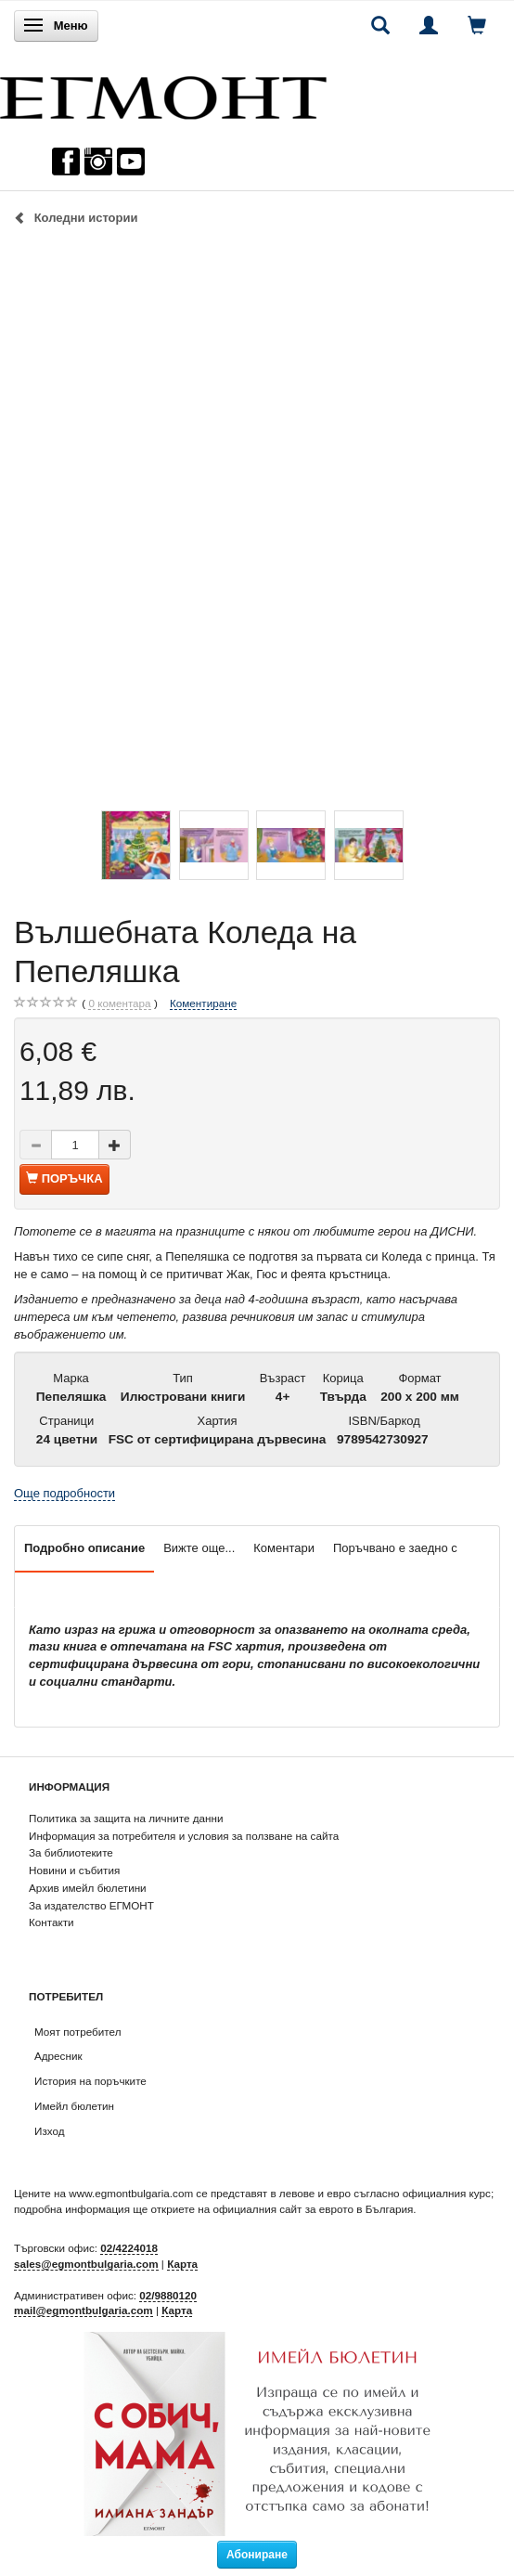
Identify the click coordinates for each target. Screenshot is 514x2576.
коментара (119, 1003)
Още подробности (64, 1493)
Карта (182, 2264)
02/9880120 (168, 2295)
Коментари (284, 1548)
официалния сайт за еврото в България (312, 2209)
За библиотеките (71, 1852)
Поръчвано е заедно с (395, 1548)
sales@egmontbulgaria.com (86, 2264)
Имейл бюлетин (74, 2106)
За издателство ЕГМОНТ (91, 1905)
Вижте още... (199, 1548)
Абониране (257, 2554)
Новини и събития (74, 1870)
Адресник (58, 2056)
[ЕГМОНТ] (163, 93)
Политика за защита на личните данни (126, 1818)
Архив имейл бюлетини (88, 1888)
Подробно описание (84, 1548)
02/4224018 (129, 2248)
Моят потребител (77, 2032)
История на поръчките (90, 2081)
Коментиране (203, 1003)
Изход (49, 2131)
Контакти (51, 1922)
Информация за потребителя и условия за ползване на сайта (184, 1836)
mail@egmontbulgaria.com (83, 2310)
